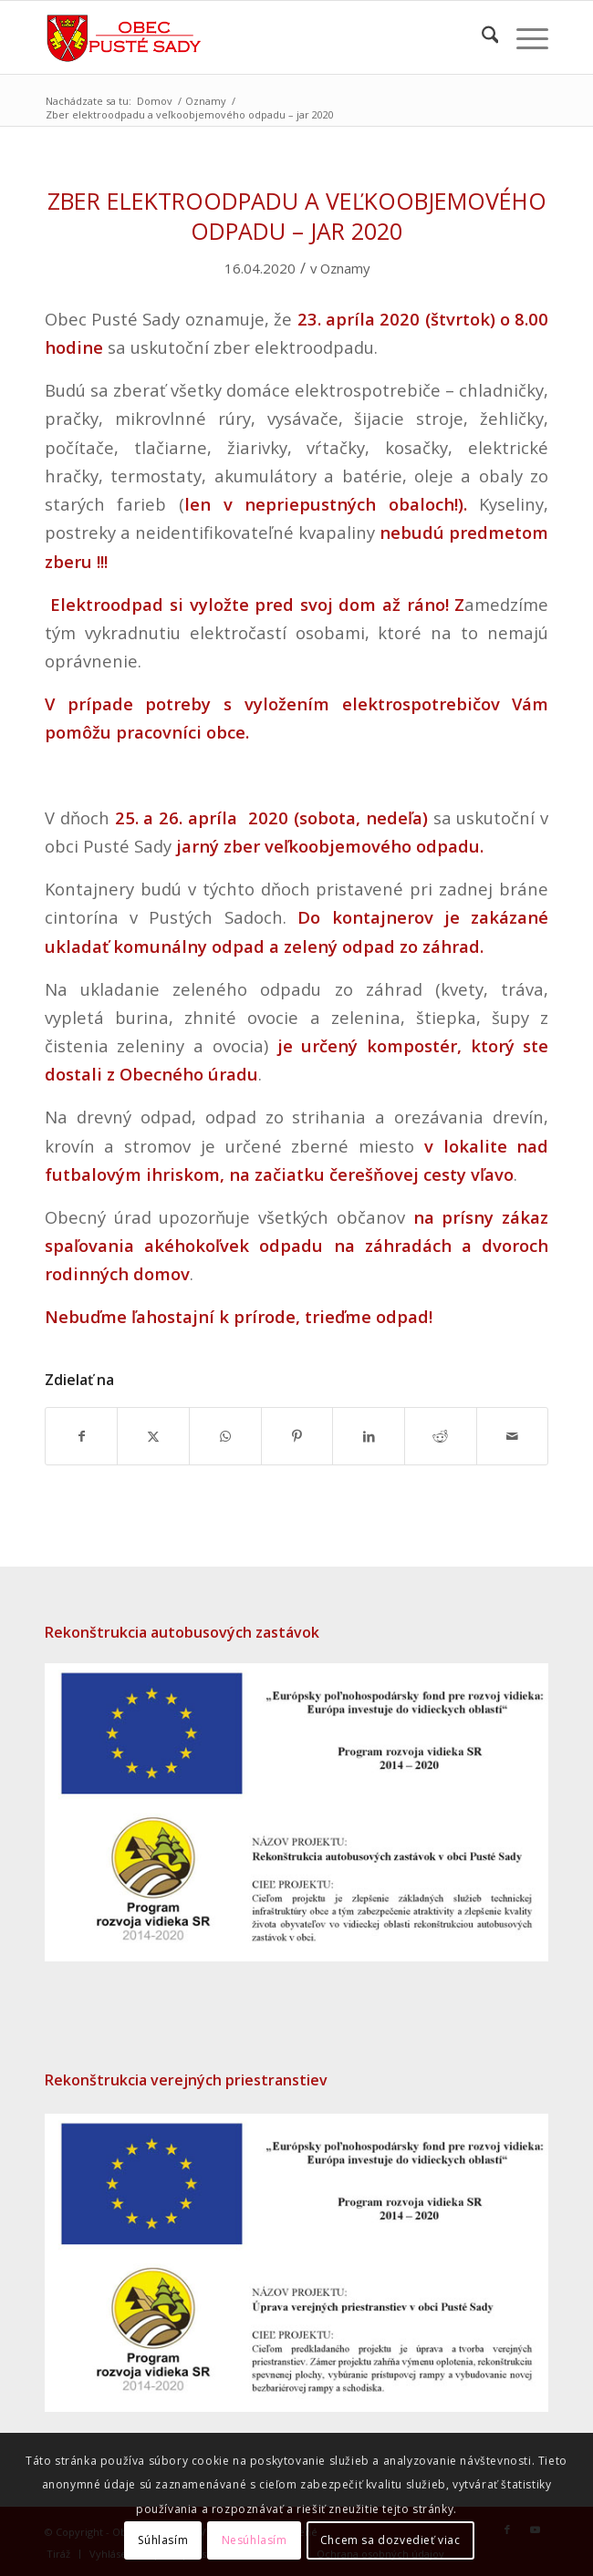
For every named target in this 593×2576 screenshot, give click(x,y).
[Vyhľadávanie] (481, 37)
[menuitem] (481, 37)
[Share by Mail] (512, 1436)
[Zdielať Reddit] (440, 1436)
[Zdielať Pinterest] (297, 1436)
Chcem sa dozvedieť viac (390, 2540)
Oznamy (344, 268)
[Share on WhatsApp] (225, 1436)
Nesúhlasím (254, 2540)
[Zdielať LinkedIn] (368, 1436)
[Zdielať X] (153, 1436)
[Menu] (523, 37)
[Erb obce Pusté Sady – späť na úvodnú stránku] (246, 37)
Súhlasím (163, 2540)
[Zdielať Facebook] (82, 1436)
